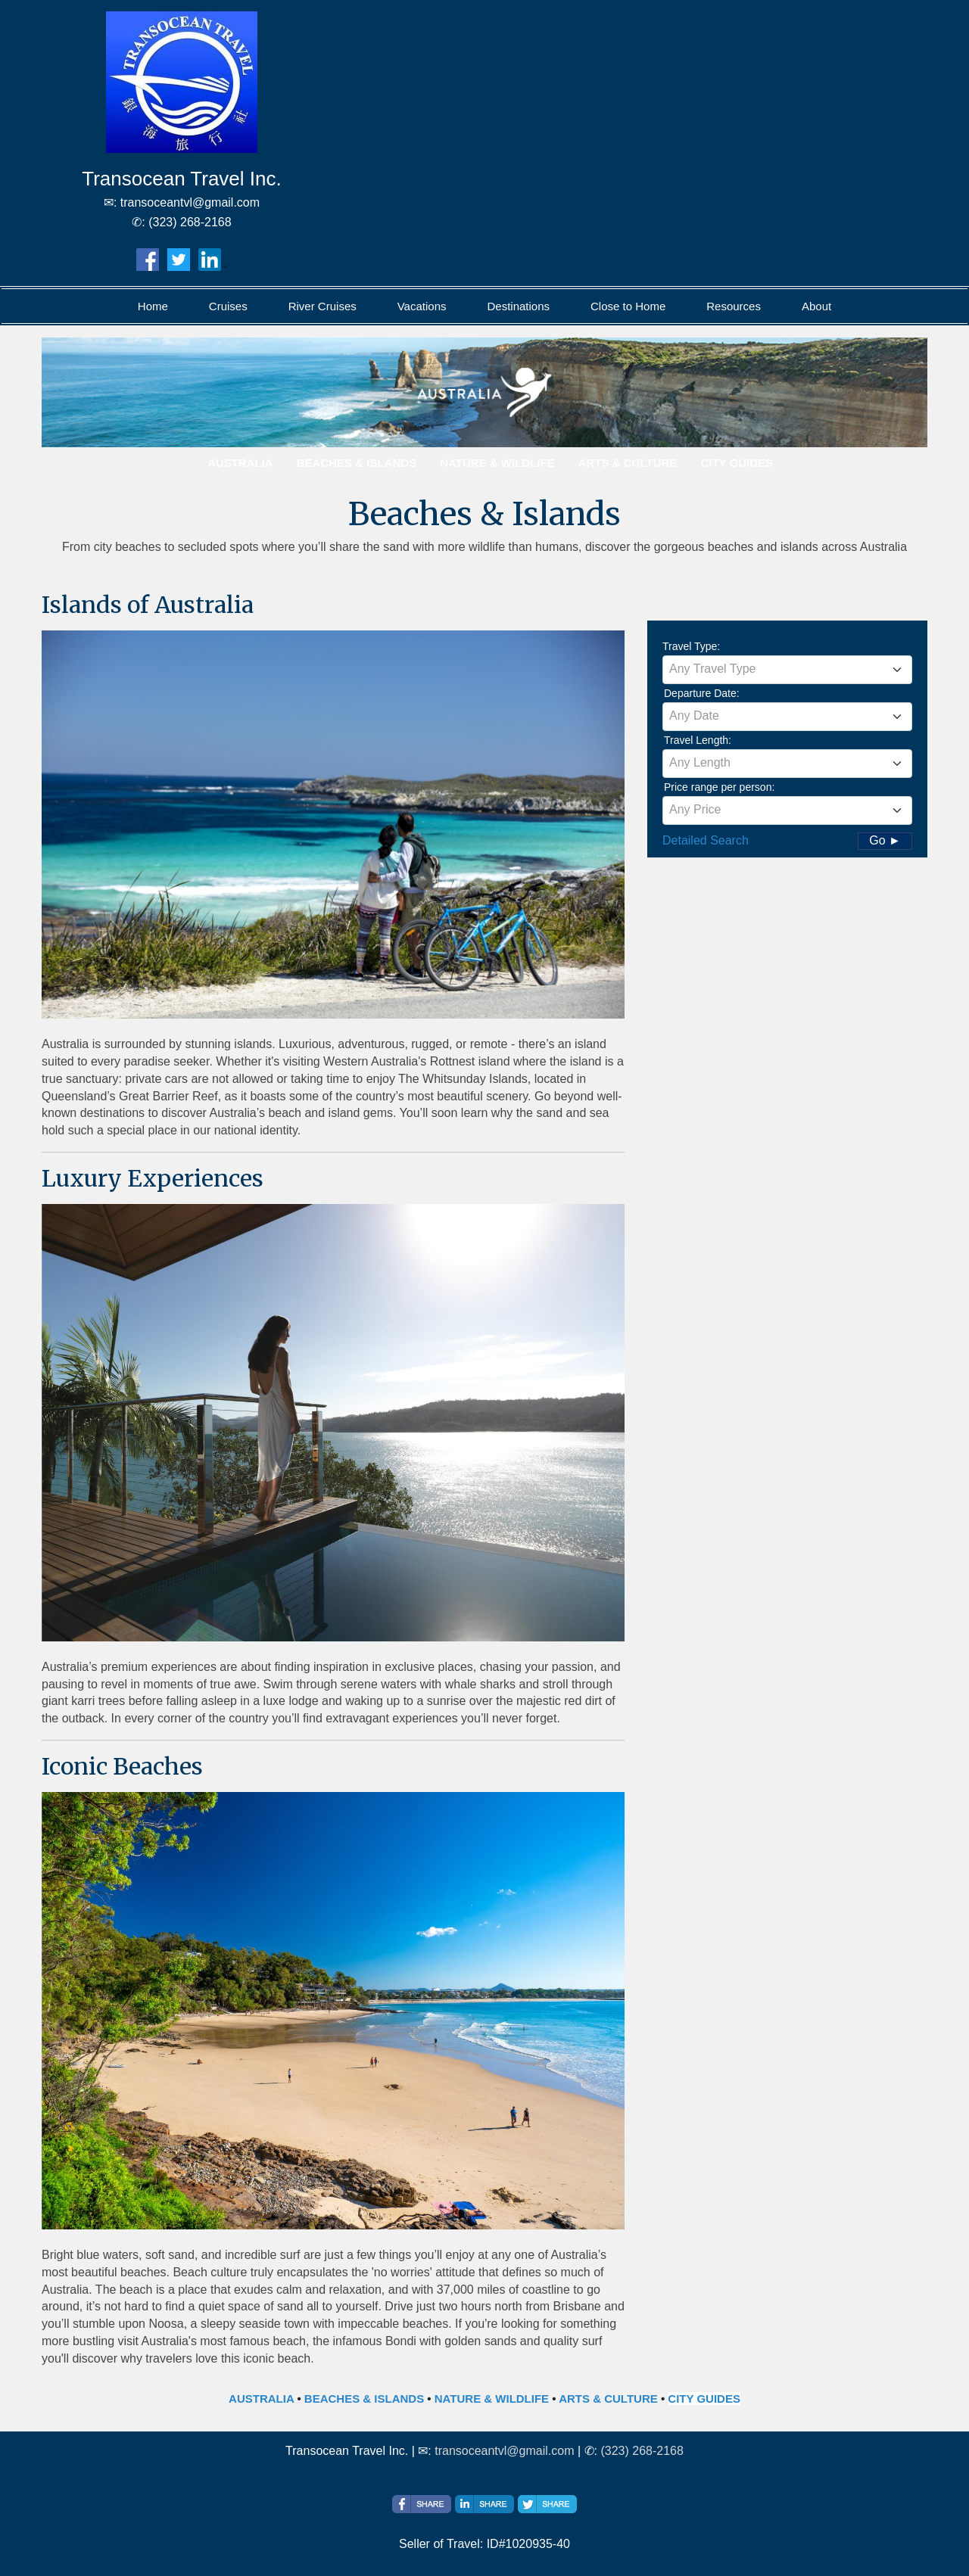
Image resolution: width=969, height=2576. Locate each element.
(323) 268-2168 (641, 2450)
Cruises (228, 306)
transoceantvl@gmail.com (504, 2450)
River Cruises (322, 306)
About (816, 306)
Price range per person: (719, 787)
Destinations (518, 306)
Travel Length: (697, 740)
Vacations (422, 306)
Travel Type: (691, 646)
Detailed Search (705, 840)
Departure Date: (702, 693)
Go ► (885, 840)
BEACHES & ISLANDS (364, 2398)
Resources (733, 306)
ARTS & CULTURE (608, 2398)
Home (153, 306)
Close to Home (627, 306)
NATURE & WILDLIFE (492, 2398)
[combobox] (787, 669)
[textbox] (787, 669)
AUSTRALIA (261, 2398)
